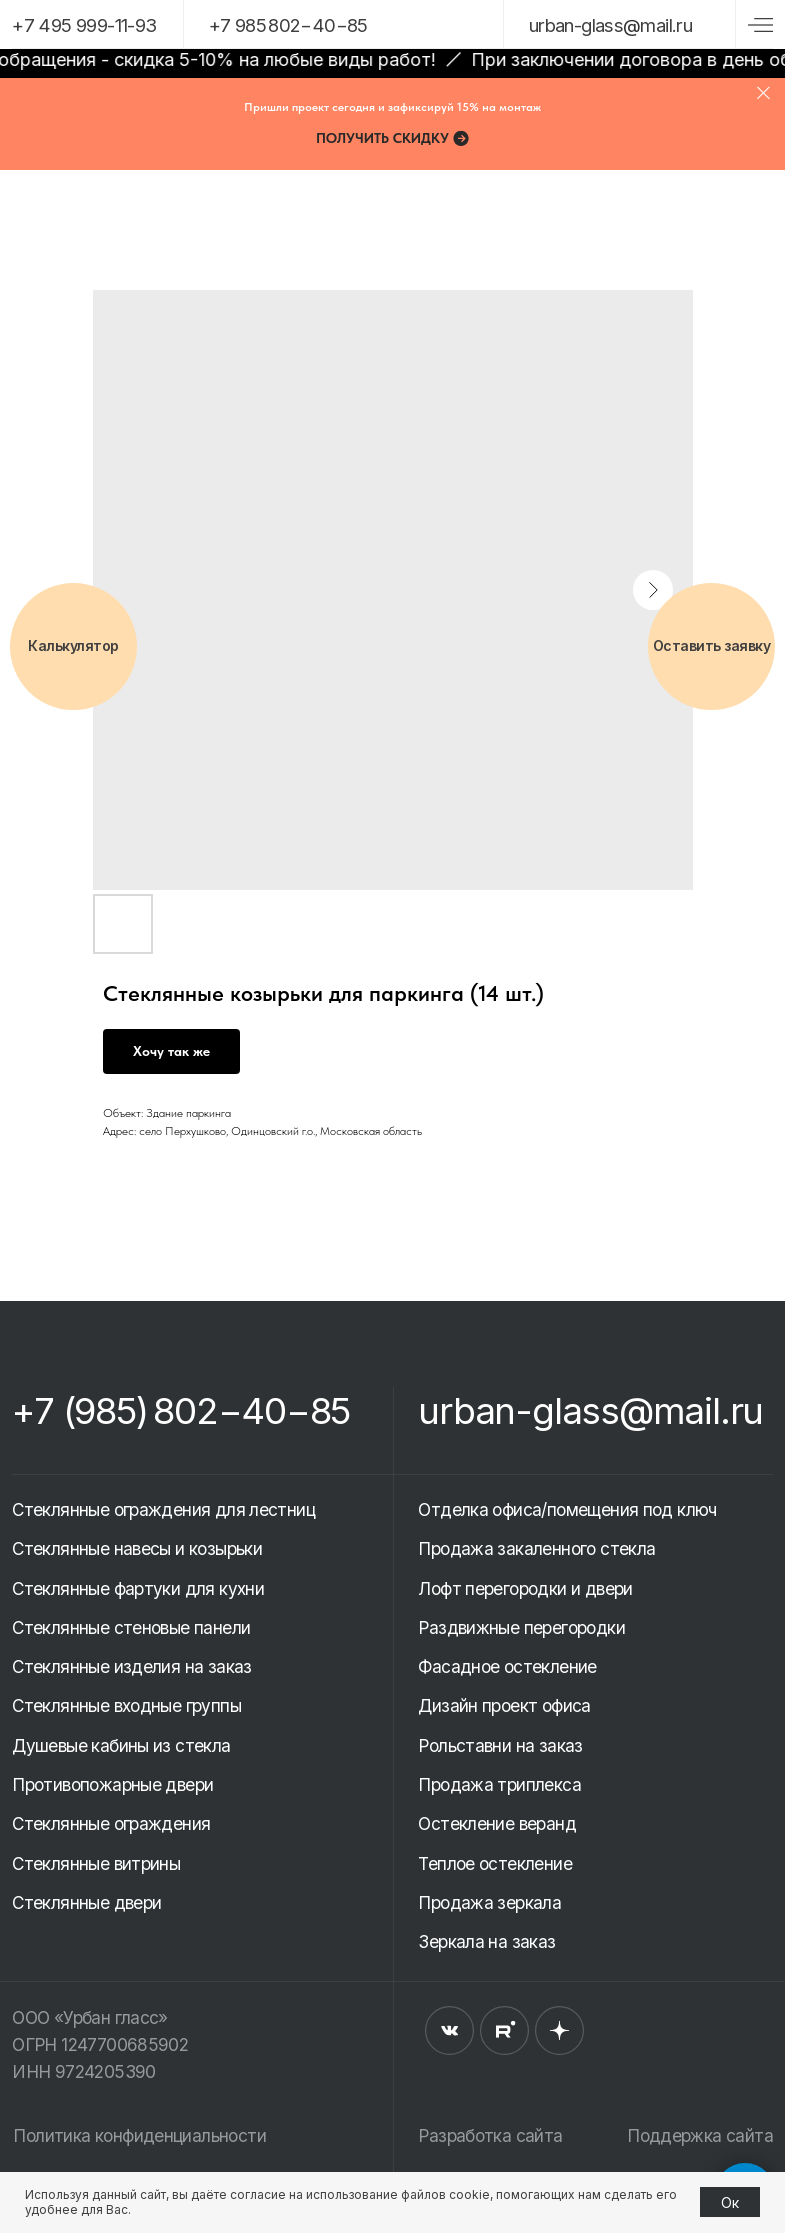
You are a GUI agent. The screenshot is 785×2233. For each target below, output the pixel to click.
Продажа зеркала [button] (489, 1902)
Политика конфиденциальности (139, 2135)
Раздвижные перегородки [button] (521, 1627)
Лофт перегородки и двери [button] (525, 1588)
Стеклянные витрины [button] (96, 1863)
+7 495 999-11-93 (84, 25)
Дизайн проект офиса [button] (504, 1705)
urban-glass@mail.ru (590, 1410)
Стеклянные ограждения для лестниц (163, 1509)
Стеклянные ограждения (111, 1823)
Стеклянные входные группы (126, 1705)
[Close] (763, 92)
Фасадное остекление (507, 1666)
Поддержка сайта (700, 2135)
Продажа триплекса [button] (499, 1784)
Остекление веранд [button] (497, 1823)
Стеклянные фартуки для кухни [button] (138, 1588)
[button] (393, 137)
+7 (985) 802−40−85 (181, 1410)
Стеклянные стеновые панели (131, 1627)
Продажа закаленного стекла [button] (536, 1548)
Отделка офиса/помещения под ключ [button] (567, 1509)
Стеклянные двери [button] (86, 1902)
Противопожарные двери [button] (112, 1784)
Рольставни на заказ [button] (500, 1745)
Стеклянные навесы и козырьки (137, 1548)
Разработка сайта (490, 2135)
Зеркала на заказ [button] (486, 1941)
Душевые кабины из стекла (121, 1745)
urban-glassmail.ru (610, 25)
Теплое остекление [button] (495, 1863)
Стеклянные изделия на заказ (131, 1666)
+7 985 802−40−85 (288, 25)
